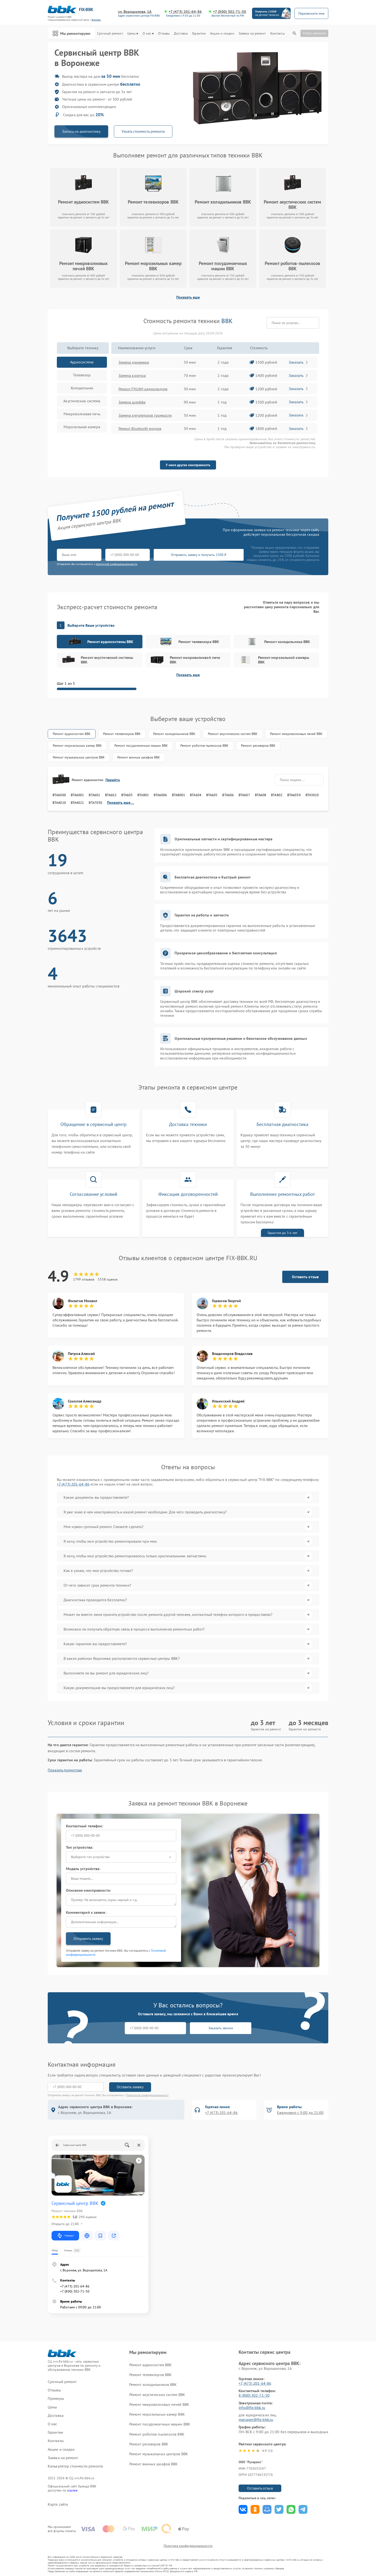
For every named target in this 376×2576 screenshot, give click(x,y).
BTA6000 (59, 795)
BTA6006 (160, 795)
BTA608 (260, 795)
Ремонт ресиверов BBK (258, 745)
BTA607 (244, 795)
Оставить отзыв (305, 1276)
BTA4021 (77, 802)
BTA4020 (59, 802)
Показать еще (188, 297)
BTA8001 (178, 795)
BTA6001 (77, 795)
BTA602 (111, 795)
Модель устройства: (83, 1868)
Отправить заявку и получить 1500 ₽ (198, 555)
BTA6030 (294, 795)
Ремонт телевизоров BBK (122, 734)
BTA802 (276, 795)
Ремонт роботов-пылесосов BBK (204, 745)
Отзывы (164, 33)
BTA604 (195, 795)
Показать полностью (65, 1770)
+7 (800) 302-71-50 (229, 11)
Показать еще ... (120, 802)
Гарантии (199, 33)
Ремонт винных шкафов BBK (138, 757)
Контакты (277, 33)
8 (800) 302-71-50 (254, 2395)
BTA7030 (95, 802)
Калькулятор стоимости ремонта (75, 2466)
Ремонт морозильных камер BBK (77, 745)
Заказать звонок (220, 2028)
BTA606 (228, 795)
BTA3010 (312, 795)
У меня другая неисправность (188, 465)
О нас (148, 33)
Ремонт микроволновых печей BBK (296, 734)
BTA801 (143, 795)
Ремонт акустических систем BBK (233, 734)
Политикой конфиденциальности (147, 2095)
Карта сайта (58, 2504)
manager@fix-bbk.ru (256, 2419)
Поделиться (243, 2509)
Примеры (56, 2398)
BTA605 (212, 795)
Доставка (181, 33)
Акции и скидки (222, 33)
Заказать (299, 362)
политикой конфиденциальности (116, 564)
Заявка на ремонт (252, 33)
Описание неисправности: (88, 1890)
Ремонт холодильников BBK (174, 734)
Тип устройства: (79, 1847)
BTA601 (94, 795)
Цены (132, 33)
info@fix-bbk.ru (252, 2407)
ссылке (72, 2490)
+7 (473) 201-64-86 (185, 11)
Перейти (113, 780)
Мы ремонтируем (71, 33)
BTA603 (127, 795)
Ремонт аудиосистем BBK (72, 734)
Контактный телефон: (84, 1826)
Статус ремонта (314, 33)
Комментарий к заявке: (86, 1912)
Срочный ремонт (110, 33)
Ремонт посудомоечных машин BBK (141, 745)
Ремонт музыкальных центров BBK (79, 757)
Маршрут (65, 2236)
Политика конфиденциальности (188, 2546)
